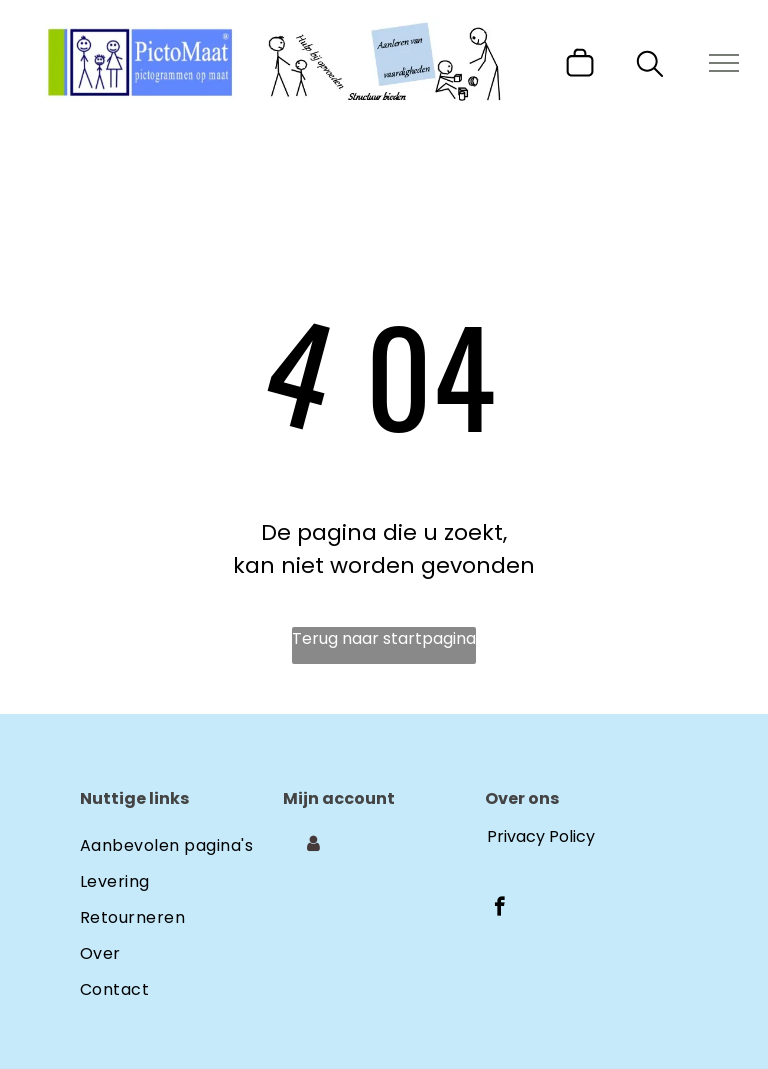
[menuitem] (181, 842)
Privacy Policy (541, 836)
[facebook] (499, 909)
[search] (650, 67)
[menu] (724, 63)
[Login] (313, 843)
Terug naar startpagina (384, 638)
